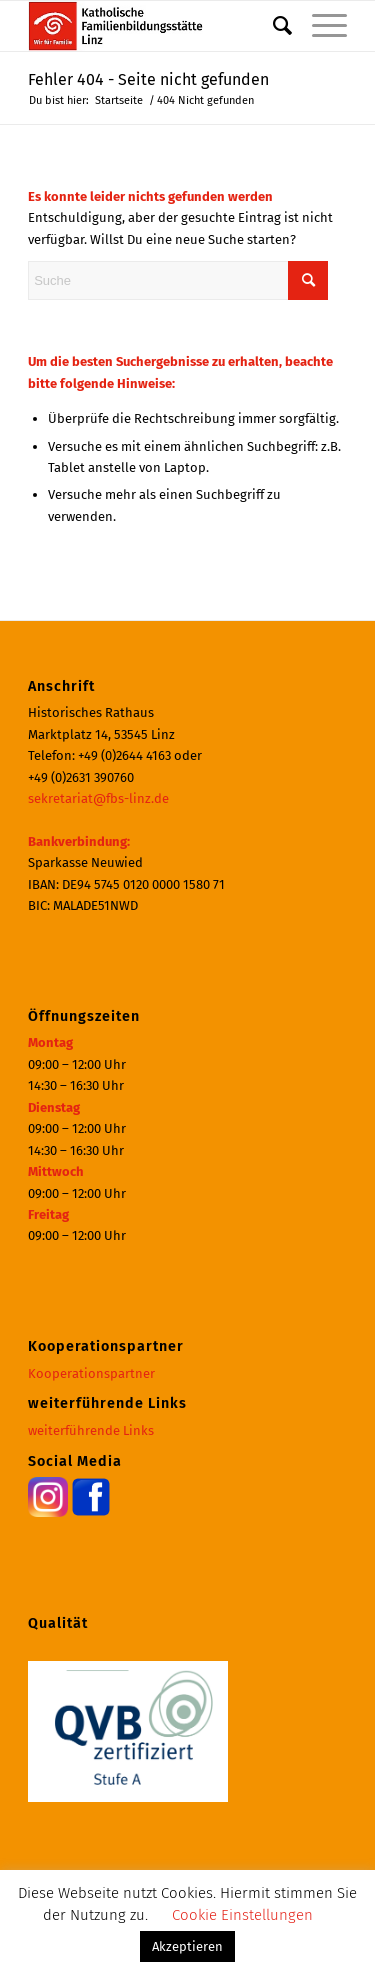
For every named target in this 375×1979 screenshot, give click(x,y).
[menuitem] (272, 26)
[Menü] (319, 26)
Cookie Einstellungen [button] (242, 1915)
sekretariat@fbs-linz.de (98, 798)
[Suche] (272, 26)
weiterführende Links (91, 1430)
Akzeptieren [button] (187, 1946)
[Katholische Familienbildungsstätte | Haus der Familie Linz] (155, 26)
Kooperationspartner (91, 1373)
